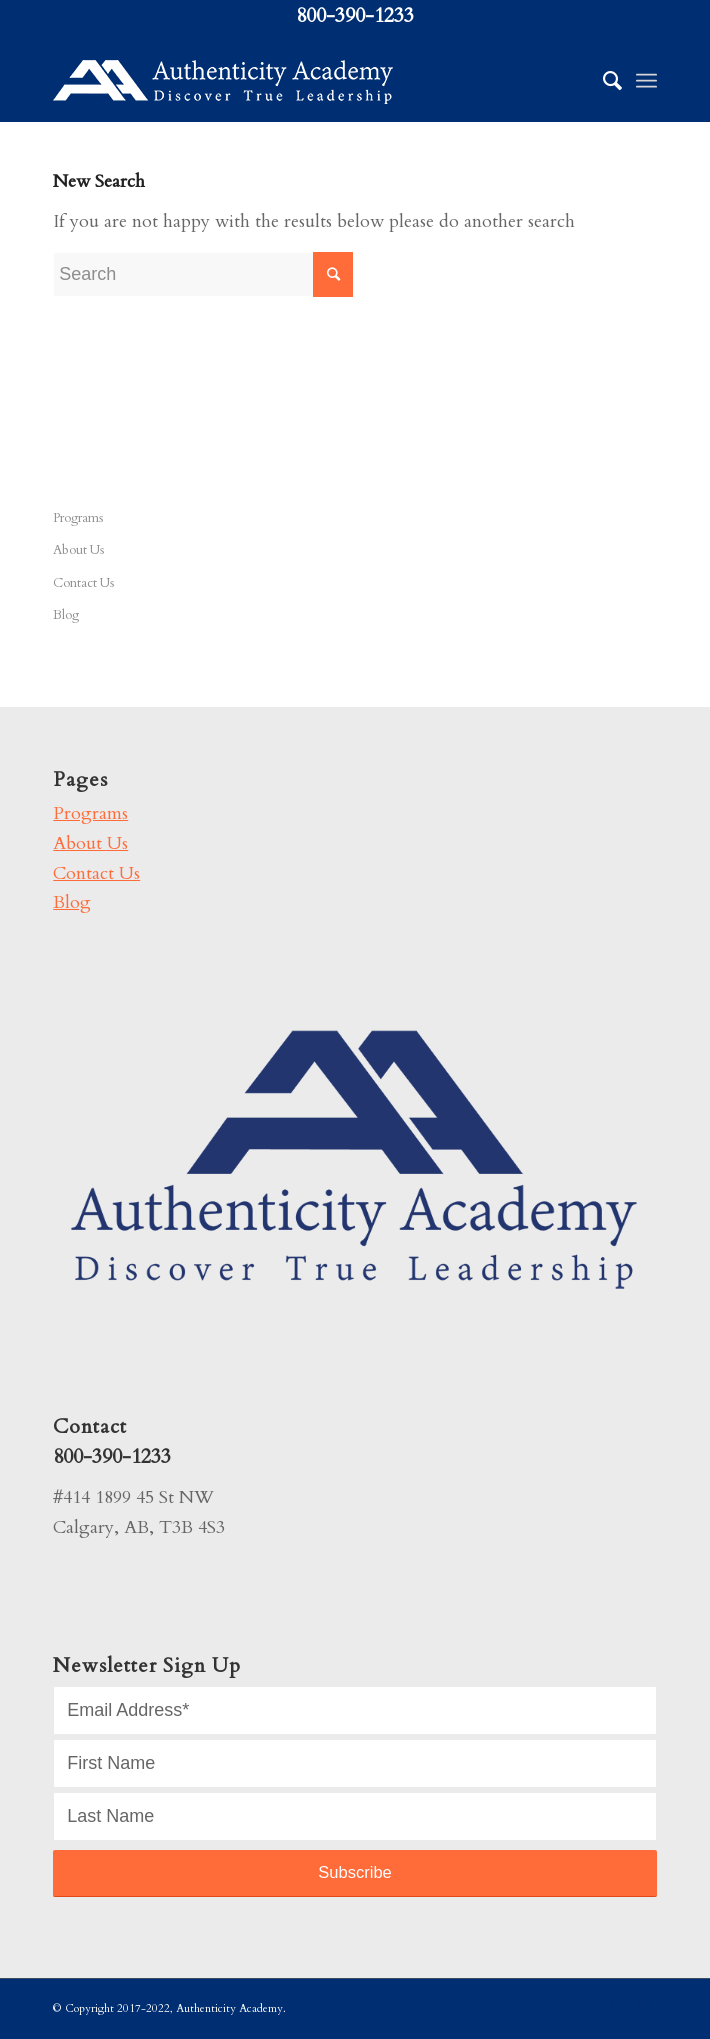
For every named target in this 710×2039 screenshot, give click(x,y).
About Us (78, 550)
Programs (78, 518)
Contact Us (83, 583)
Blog (66, 615)
